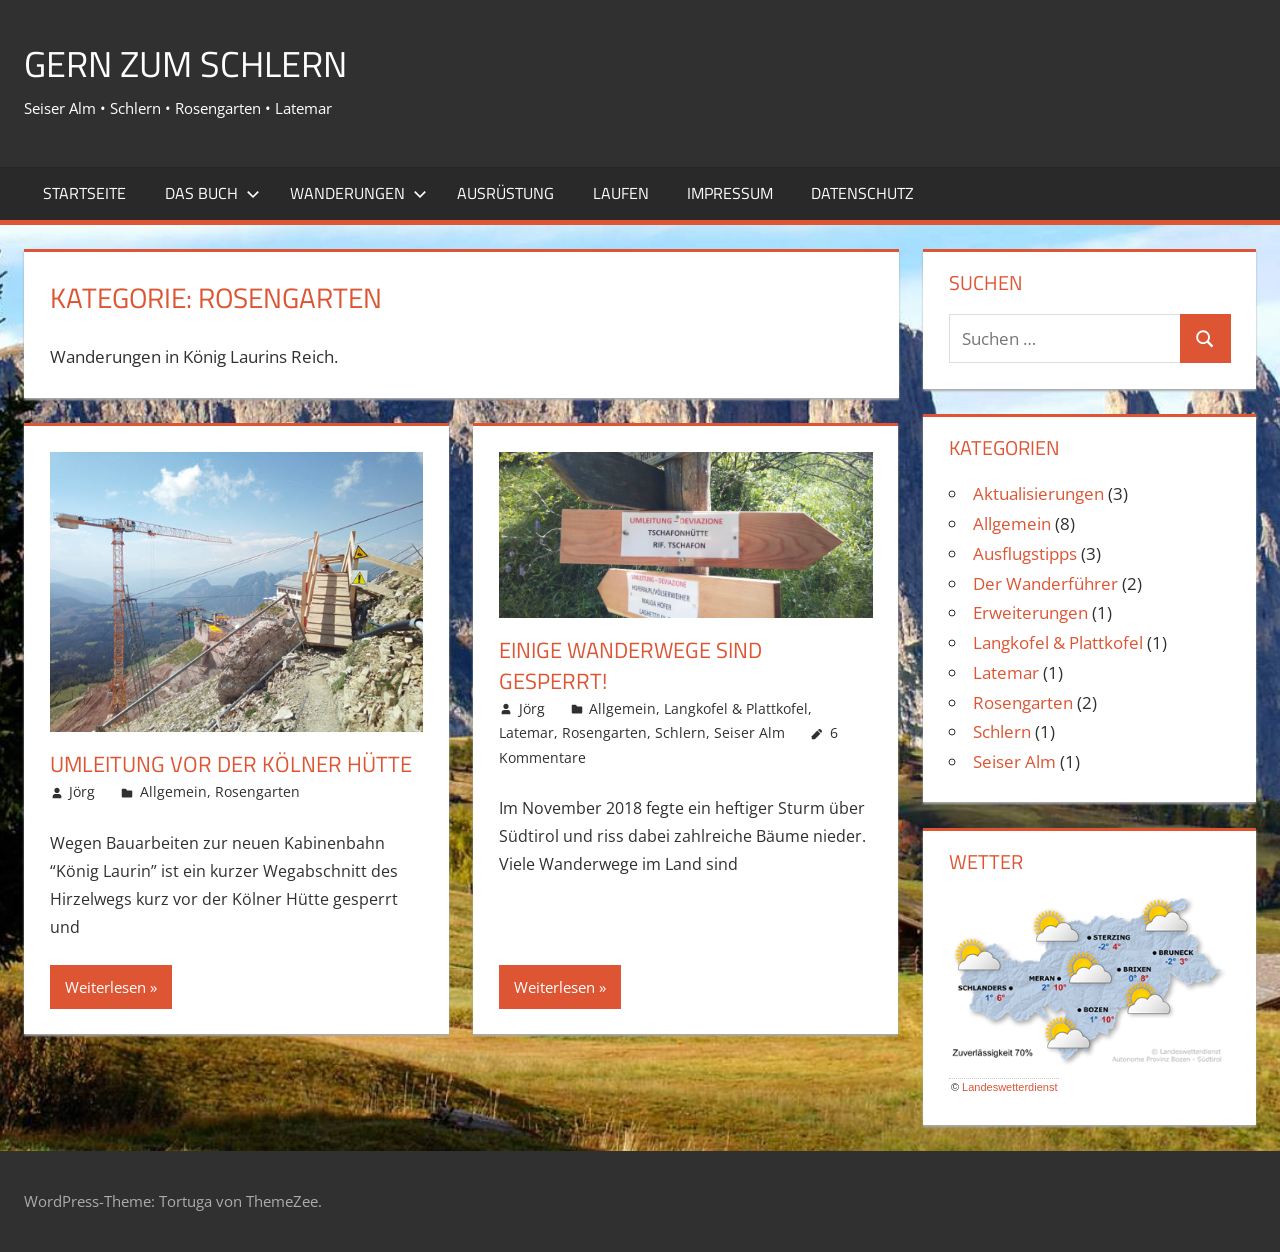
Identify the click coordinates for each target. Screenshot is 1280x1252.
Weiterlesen (105, 987)
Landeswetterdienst (1009, 1087)
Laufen (621, 193)
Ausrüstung (505, 193)
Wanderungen (358, 193)
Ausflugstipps (1025, 553)
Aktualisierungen (1038, 493)
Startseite (84, 193)
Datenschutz (862, 193)
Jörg (82, 791)
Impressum (730, 193)
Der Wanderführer (1045, 583)
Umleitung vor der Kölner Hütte (231, 764)
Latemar (526, 732)
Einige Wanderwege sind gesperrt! (630, 665)
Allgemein (173, 791)
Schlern (680, 732)
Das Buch (212, 193)
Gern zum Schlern (185, 63)
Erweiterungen (1030, 612)
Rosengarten (257, 791)
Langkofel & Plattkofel (736, 708)
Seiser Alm (749, 732)
